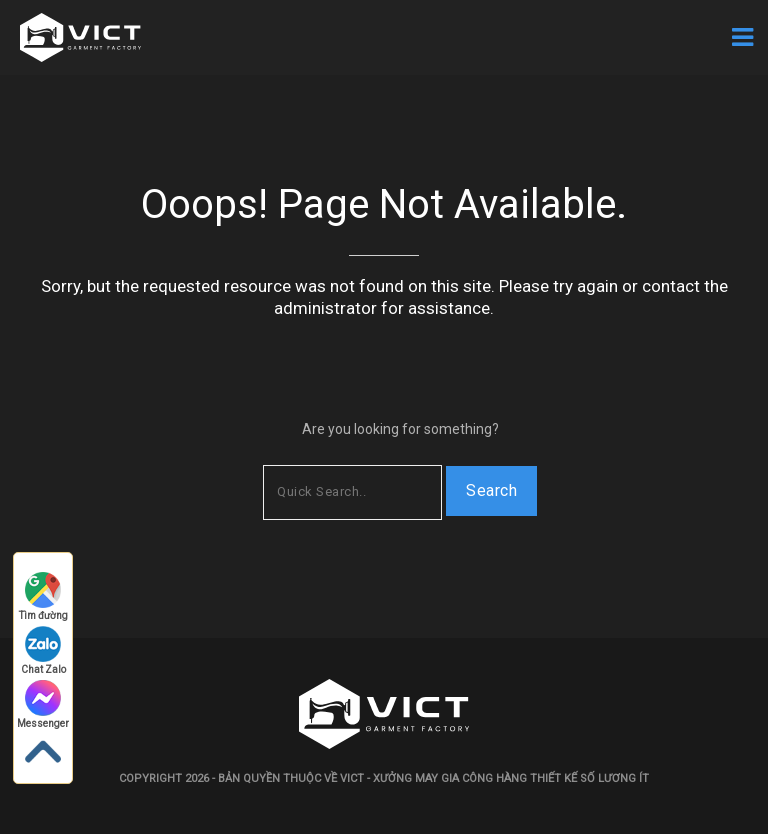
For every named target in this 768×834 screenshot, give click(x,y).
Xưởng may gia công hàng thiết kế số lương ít (511, 778)
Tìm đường (43, 596)
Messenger (43, 704)
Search (491, 490)
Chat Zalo (43, 650)
